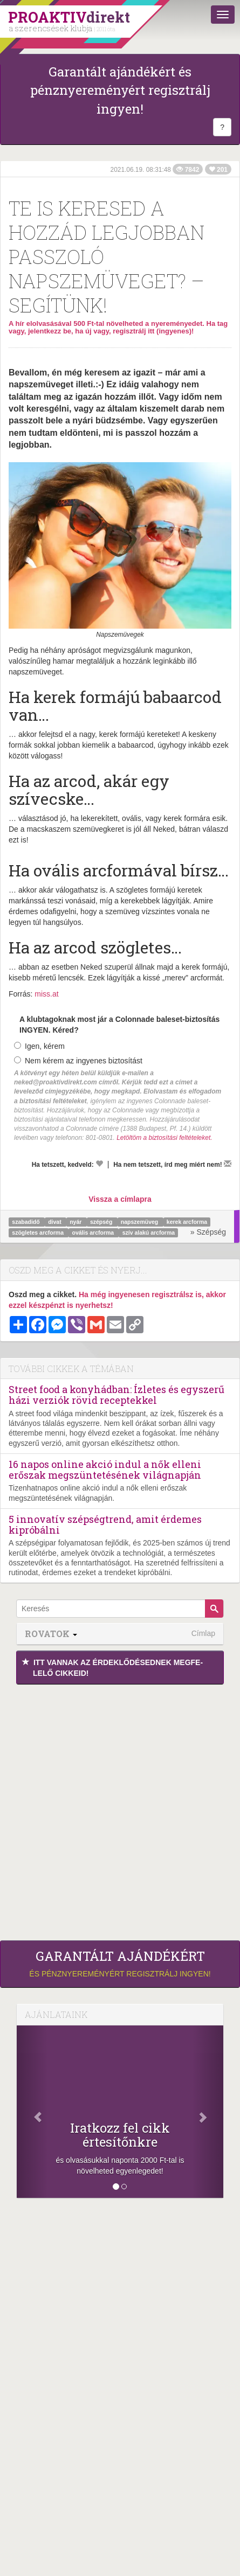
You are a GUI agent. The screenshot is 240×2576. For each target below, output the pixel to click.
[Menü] (223, 14)
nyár (76, 1222)
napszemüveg (140, 1222)
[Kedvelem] (99, 1163)
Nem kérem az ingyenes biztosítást (78, 1060)
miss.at (46, 994)
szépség (102, 1222)
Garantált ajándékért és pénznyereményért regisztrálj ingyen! (120, 90)
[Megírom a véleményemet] (227, 1163)
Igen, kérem (39, 1046)
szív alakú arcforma (148, 1232)
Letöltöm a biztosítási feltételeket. (164, 1137)
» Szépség (208, 1232)
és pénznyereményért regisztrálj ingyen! (120, 1963)
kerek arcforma (187, 1222)
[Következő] (208, 2111)
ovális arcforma (94, 1232)
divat (55, 1222)
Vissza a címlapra (119, 1199)
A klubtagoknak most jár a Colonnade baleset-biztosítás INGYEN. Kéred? (119, 1024)
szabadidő (26, 1222)
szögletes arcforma (38, 1232)
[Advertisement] (120, 1810)
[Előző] (32, 2111)
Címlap (203, 1633)
